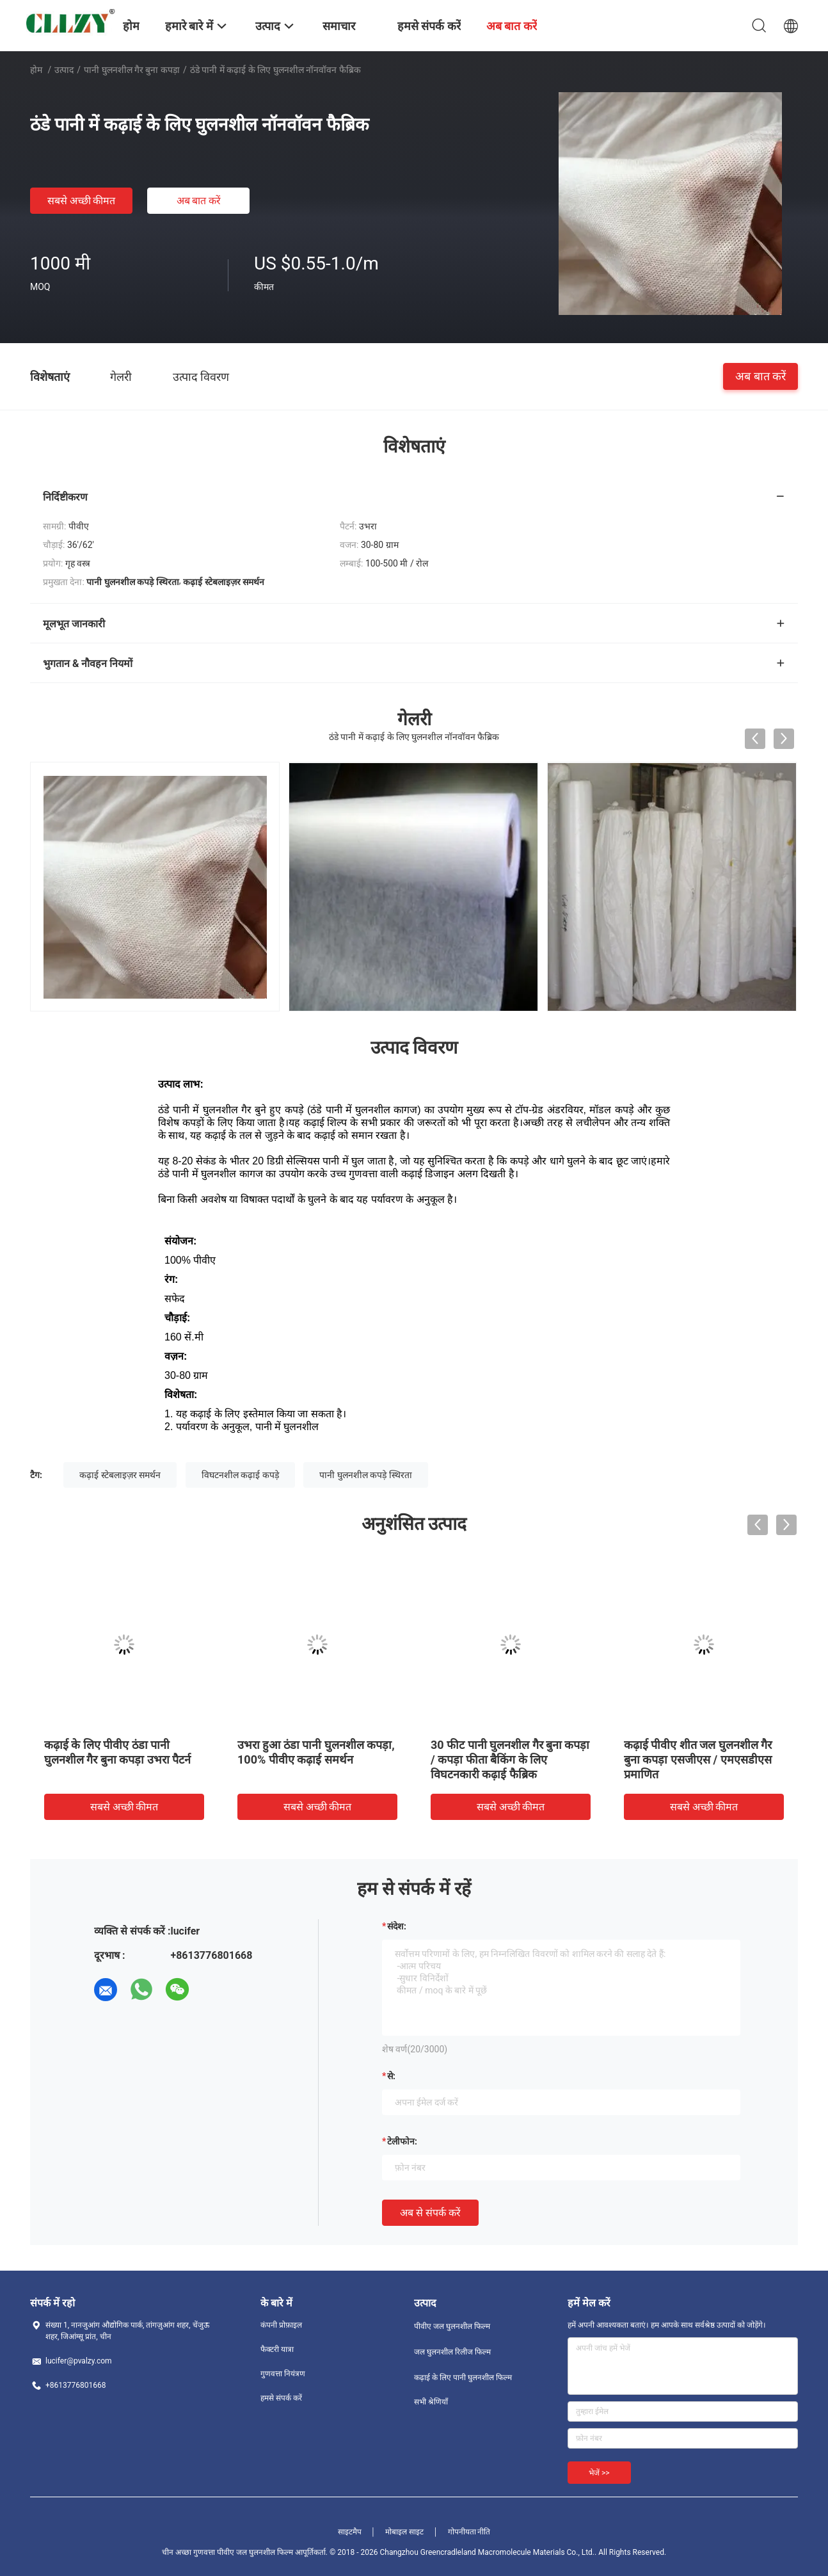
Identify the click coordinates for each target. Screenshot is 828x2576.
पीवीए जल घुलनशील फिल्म (452, 2326)
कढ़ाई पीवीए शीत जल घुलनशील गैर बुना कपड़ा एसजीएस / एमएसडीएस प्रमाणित (698, 1759)
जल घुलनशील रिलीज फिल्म (452, 2351)
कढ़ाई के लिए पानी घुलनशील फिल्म (463, 2377)
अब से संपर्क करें (430, 2213)
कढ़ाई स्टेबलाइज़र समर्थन (120, 1475)
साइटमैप (350, 2531)
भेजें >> (599, 2472)
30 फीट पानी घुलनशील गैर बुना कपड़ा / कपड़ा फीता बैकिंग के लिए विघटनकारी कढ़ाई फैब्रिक (510, 1759)
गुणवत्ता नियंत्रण (282, 2373)
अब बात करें (199, 201)
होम (36, 70)
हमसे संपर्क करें (281, 2398)
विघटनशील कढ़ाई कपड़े (240, 1475)
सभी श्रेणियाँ (431, 2401)
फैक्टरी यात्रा (277, 2349)
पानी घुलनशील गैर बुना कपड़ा (132, 70)
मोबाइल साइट (404, 2531)
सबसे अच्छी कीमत (81, 201)
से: (391, 2076)
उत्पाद (64, 70)
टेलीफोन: (402, 2141)
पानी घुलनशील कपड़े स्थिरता (365, 1475)
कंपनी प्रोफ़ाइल (281, 2325)
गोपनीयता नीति (469, 2531)
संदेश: (396, 1926)
